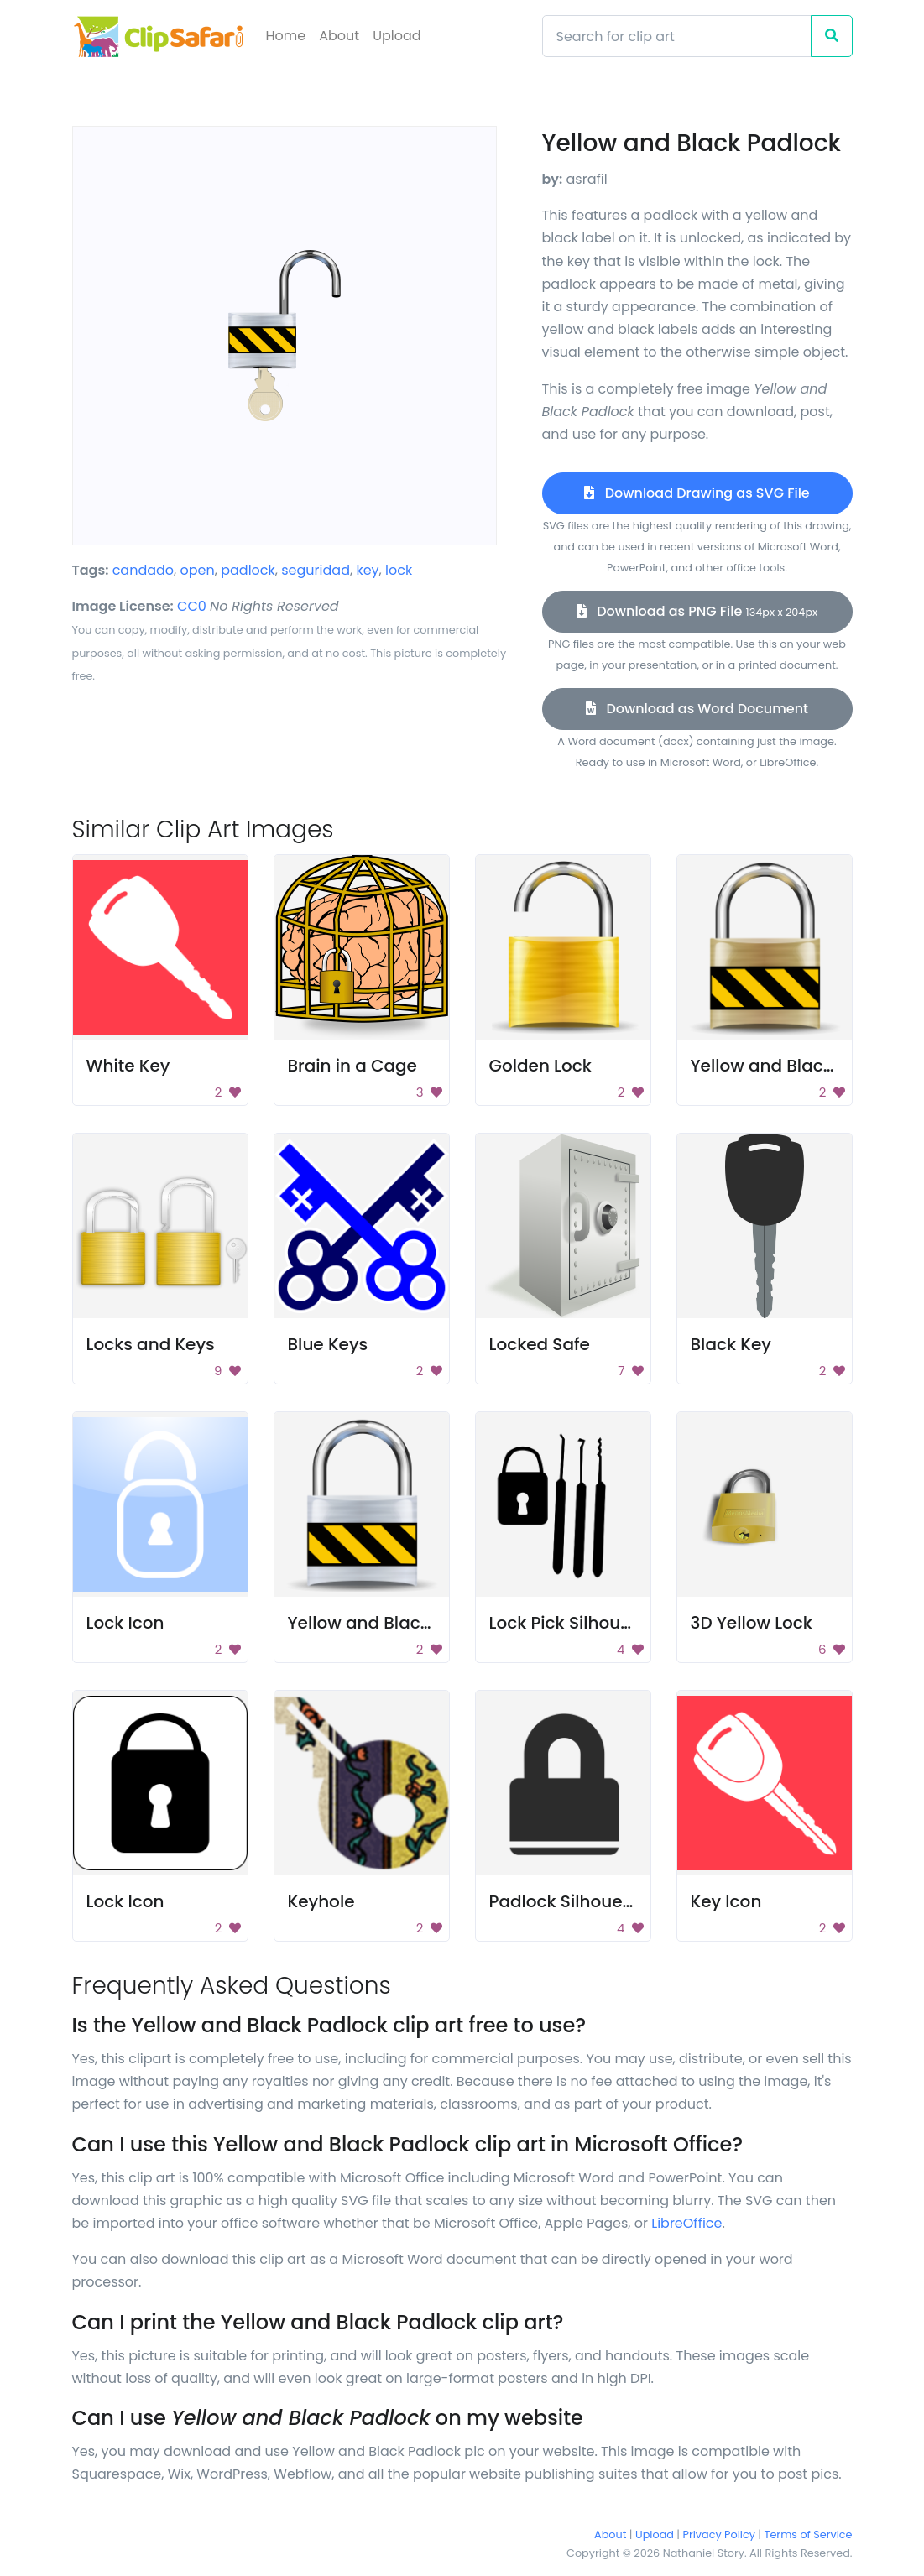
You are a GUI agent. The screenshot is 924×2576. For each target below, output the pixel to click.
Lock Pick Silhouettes (576, 1623)
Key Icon (726, 1901)
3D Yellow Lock (751, 1623)
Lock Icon (125, 1623)
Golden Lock (540, 1065)
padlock (248, 570)
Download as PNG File (697, 611)
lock (398, 570)
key (367, 570)
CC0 (191, 606)
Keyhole (321, 1901)
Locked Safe (539, 1344)
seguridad (315, 570)
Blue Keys (328, 1344)
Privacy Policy (719, 2534)
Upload (396, 35)
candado (143, 570)
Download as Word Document (697, 708)
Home (286, 35)
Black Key (731, 1344)
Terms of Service (809, 2534)
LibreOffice (686, 2223)
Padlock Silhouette (567, 1901)
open (197, 570)
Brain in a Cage (352, 1065)
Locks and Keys (150, 1344)
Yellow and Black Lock (380, 1623)
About (339, 35)
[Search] (677, 36)
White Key (128, 1065)
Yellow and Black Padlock (798, 1065)
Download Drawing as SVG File (696, 493)
